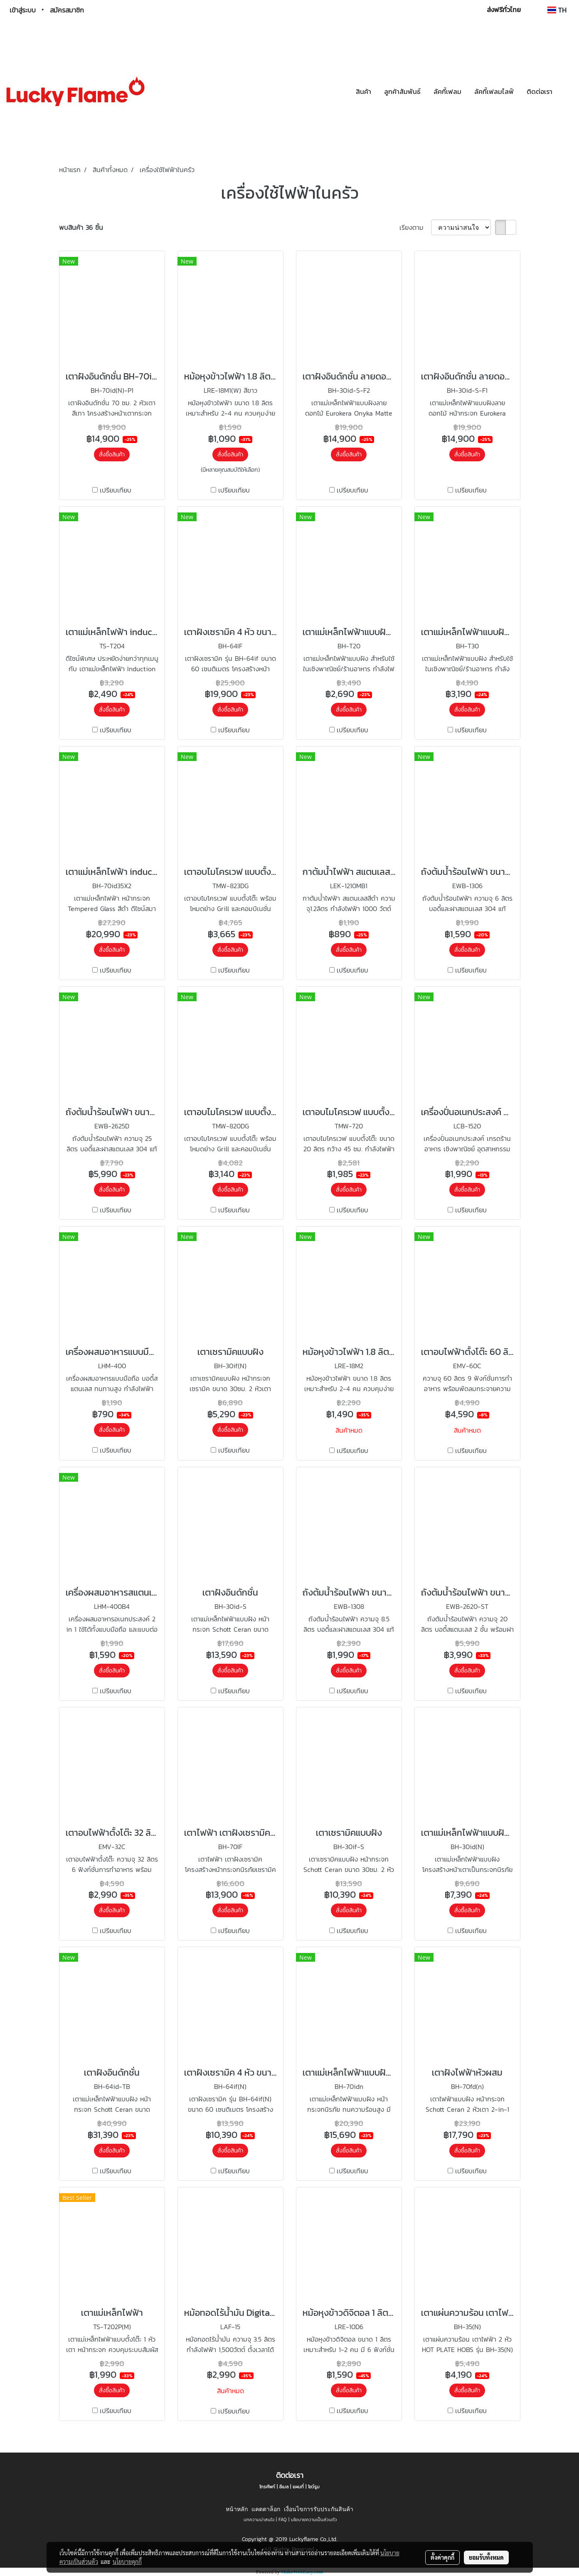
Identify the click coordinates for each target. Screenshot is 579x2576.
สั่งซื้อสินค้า (112, 454)
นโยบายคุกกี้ (127, 2561)
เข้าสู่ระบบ (23, 10)
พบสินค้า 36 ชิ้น (81, 227)
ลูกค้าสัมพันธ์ (402, 91)
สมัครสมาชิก (67, 10)
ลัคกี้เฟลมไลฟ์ (494, 91)
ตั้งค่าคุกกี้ (442, 2557)
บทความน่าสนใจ (259, 2519)
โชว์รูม (314, 2486)
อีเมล (283, 2486)
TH (557, 10)
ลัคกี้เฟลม (447, 91)
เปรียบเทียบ (115, 490)
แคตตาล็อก (265, 2509)
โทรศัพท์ (267, 2486)
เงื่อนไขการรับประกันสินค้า (318, 2509)
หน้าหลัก (237, 2509)
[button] (566, 91)
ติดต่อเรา (539, 91)
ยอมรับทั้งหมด (486, 2557)
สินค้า (363, 91)
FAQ (282, 2519)
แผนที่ (298, 2486)
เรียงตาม (415, 227)
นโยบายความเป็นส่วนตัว (314, 2519)
